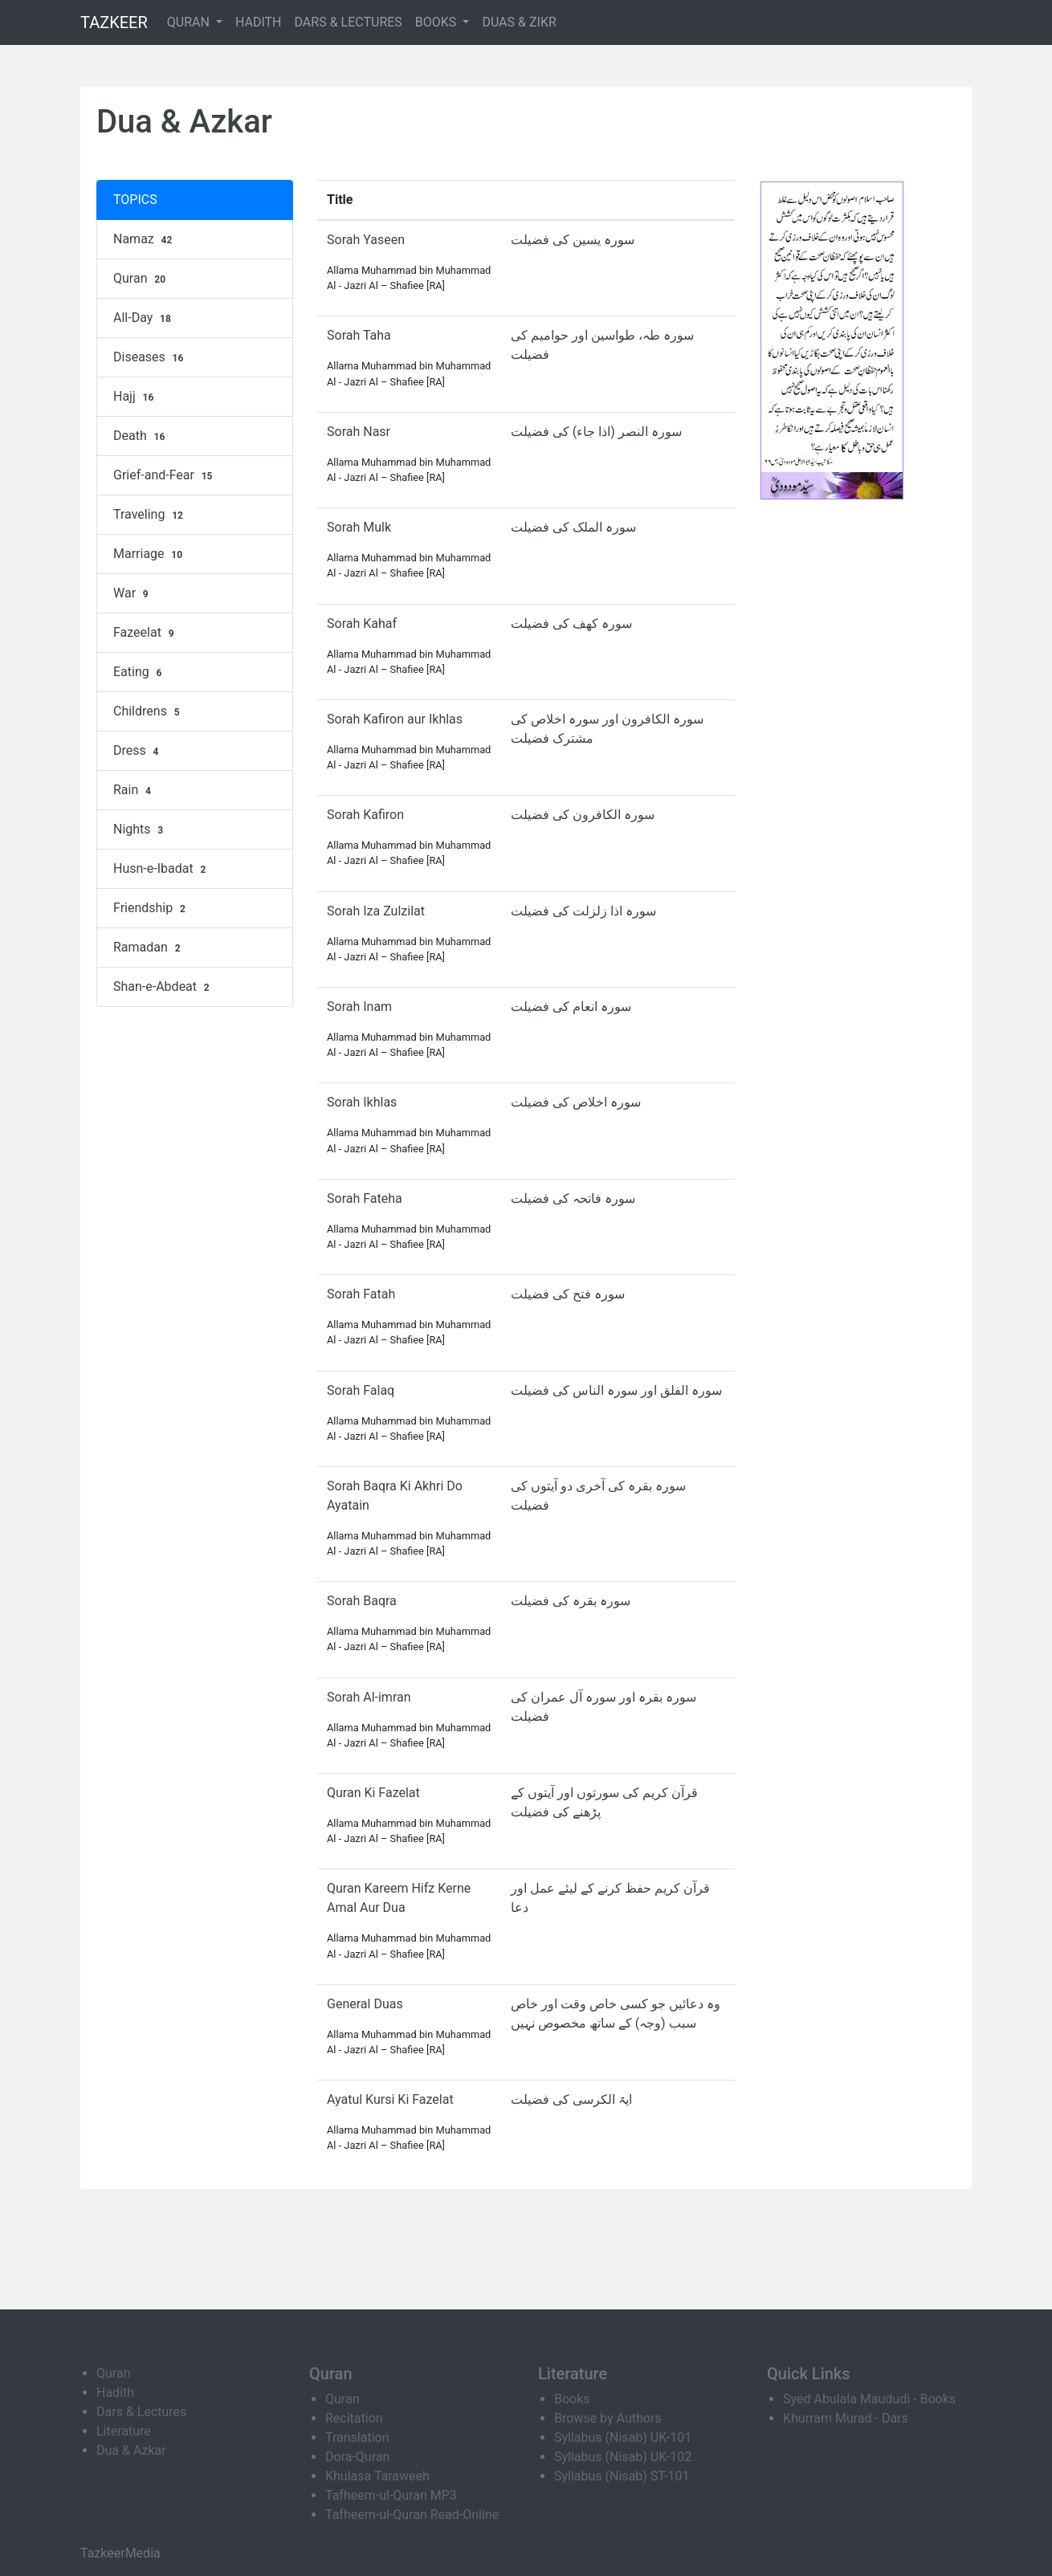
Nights (140, 829)
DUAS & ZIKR (519, 22)
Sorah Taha (359, 335)
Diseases (150, 357)
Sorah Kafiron (365, 814)
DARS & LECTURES (348, 22)
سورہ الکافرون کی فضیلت (582, 814)
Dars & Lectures (141, 2411)
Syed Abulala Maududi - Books (869, 2399)
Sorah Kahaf (362, 623)
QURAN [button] (190, 22)
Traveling (150, 515)
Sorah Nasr (358, 431)
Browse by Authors (608, 2418)
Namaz (144, 239)
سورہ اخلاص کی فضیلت (576, 1102)
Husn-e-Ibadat (161, 869)
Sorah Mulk (359, 527)
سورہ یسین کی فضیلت (572, 239)
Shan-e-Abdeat (163, 987)
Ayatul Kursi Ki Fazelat (390, 2099)
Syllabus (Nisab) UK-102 (622, 2456)
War (133, 593)
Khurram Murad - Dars (845, 2418)
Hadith (115, 2392)
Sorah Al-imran (369, 1697)
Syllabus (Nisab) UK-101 (622, 2437)
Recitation (354, 2418)
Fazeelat (145, 633)
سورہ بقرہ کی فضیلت (570, 1600)
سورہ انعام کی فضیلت (571, 1006)
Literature (123, 2431)
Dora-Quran (357, 2456)
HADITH (258, 22)
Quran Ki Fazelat (373, 1792)
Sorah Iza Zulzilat (376, 911)
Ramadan (148, 948)
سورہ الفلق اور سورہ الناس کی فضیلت (616, 1390)
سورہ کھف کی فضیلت (571, 623)
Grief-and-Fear (164, 475)
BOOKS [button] (437, 22)
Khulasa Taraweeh (377, 2476)
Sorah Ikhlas (362, 1102)
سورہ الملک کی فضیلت (573, 527)
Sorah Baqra (362, 1600)
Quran (141, 279)
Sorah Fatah (361, 1294)
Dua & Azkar (131, 2450)
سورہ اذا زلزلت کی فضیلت (583, 911)
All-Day (144, 318)
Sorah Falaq (360, 1390)
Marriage (149, 554)
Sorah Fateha (364, 1198)
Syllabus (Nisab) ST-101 (621, 2476)
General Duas (365, 2003)
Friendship (151, 908)
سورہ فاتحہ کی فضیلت (573, 1198)
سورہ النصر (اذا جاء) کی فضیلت (596, 431)
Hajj (135, 397)
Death (141, 436)
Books (572, 2399)
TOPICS (135, 199)
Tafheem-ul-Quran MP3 (391, 2495)
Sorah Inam (359, 1006)
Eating (139, 672)
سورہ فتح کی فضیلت (568, 1294)
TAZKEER (114, 22)
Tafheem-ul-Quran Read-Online (412, 2514)
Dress (137, 751)
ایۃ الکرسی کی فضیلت (571, 2099)
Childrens (148, 711)
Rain (134, 790)
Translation (357, 2437)
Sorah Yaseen (366, 239)
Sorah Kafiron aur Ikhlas (395, 719)
